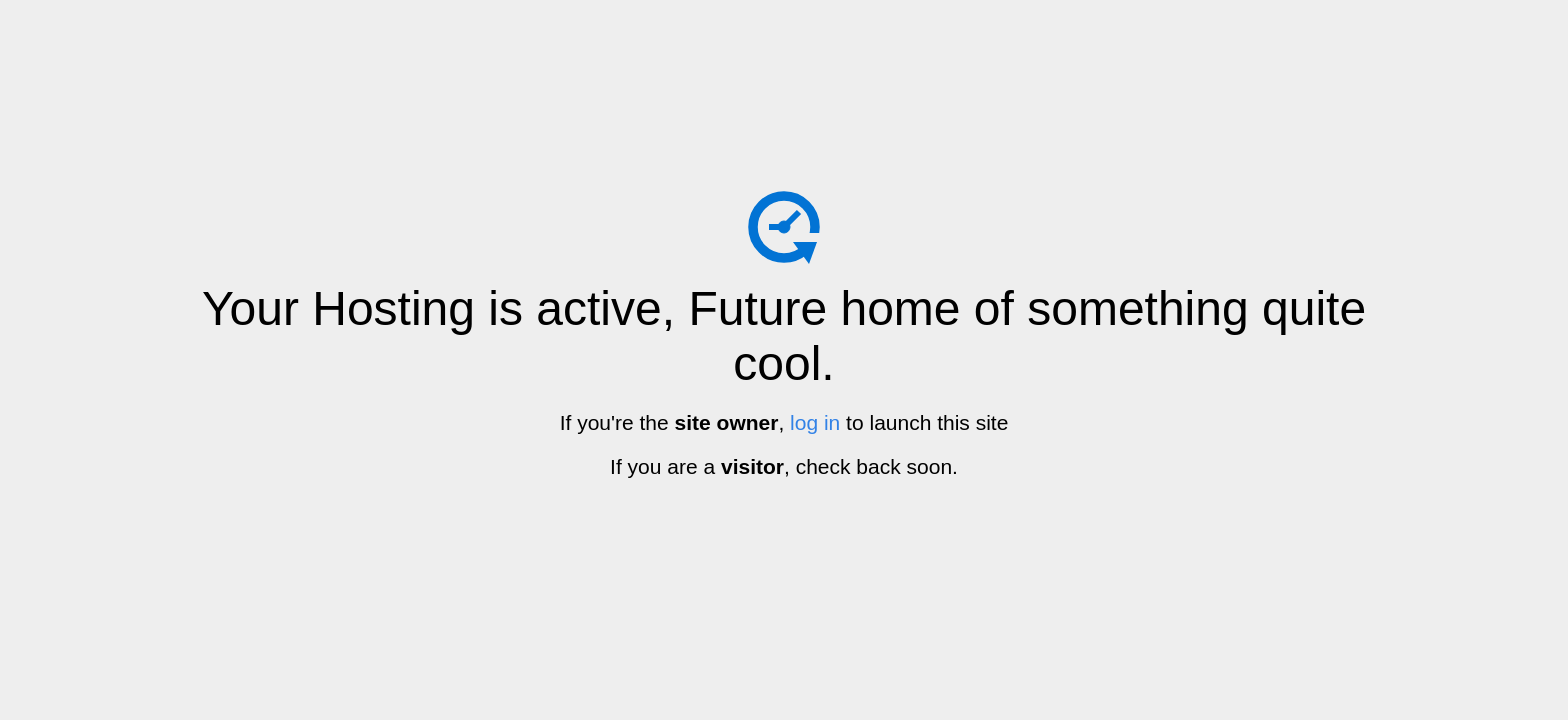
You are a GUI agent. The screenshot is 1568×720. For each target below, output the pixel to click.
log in (815, 422)
